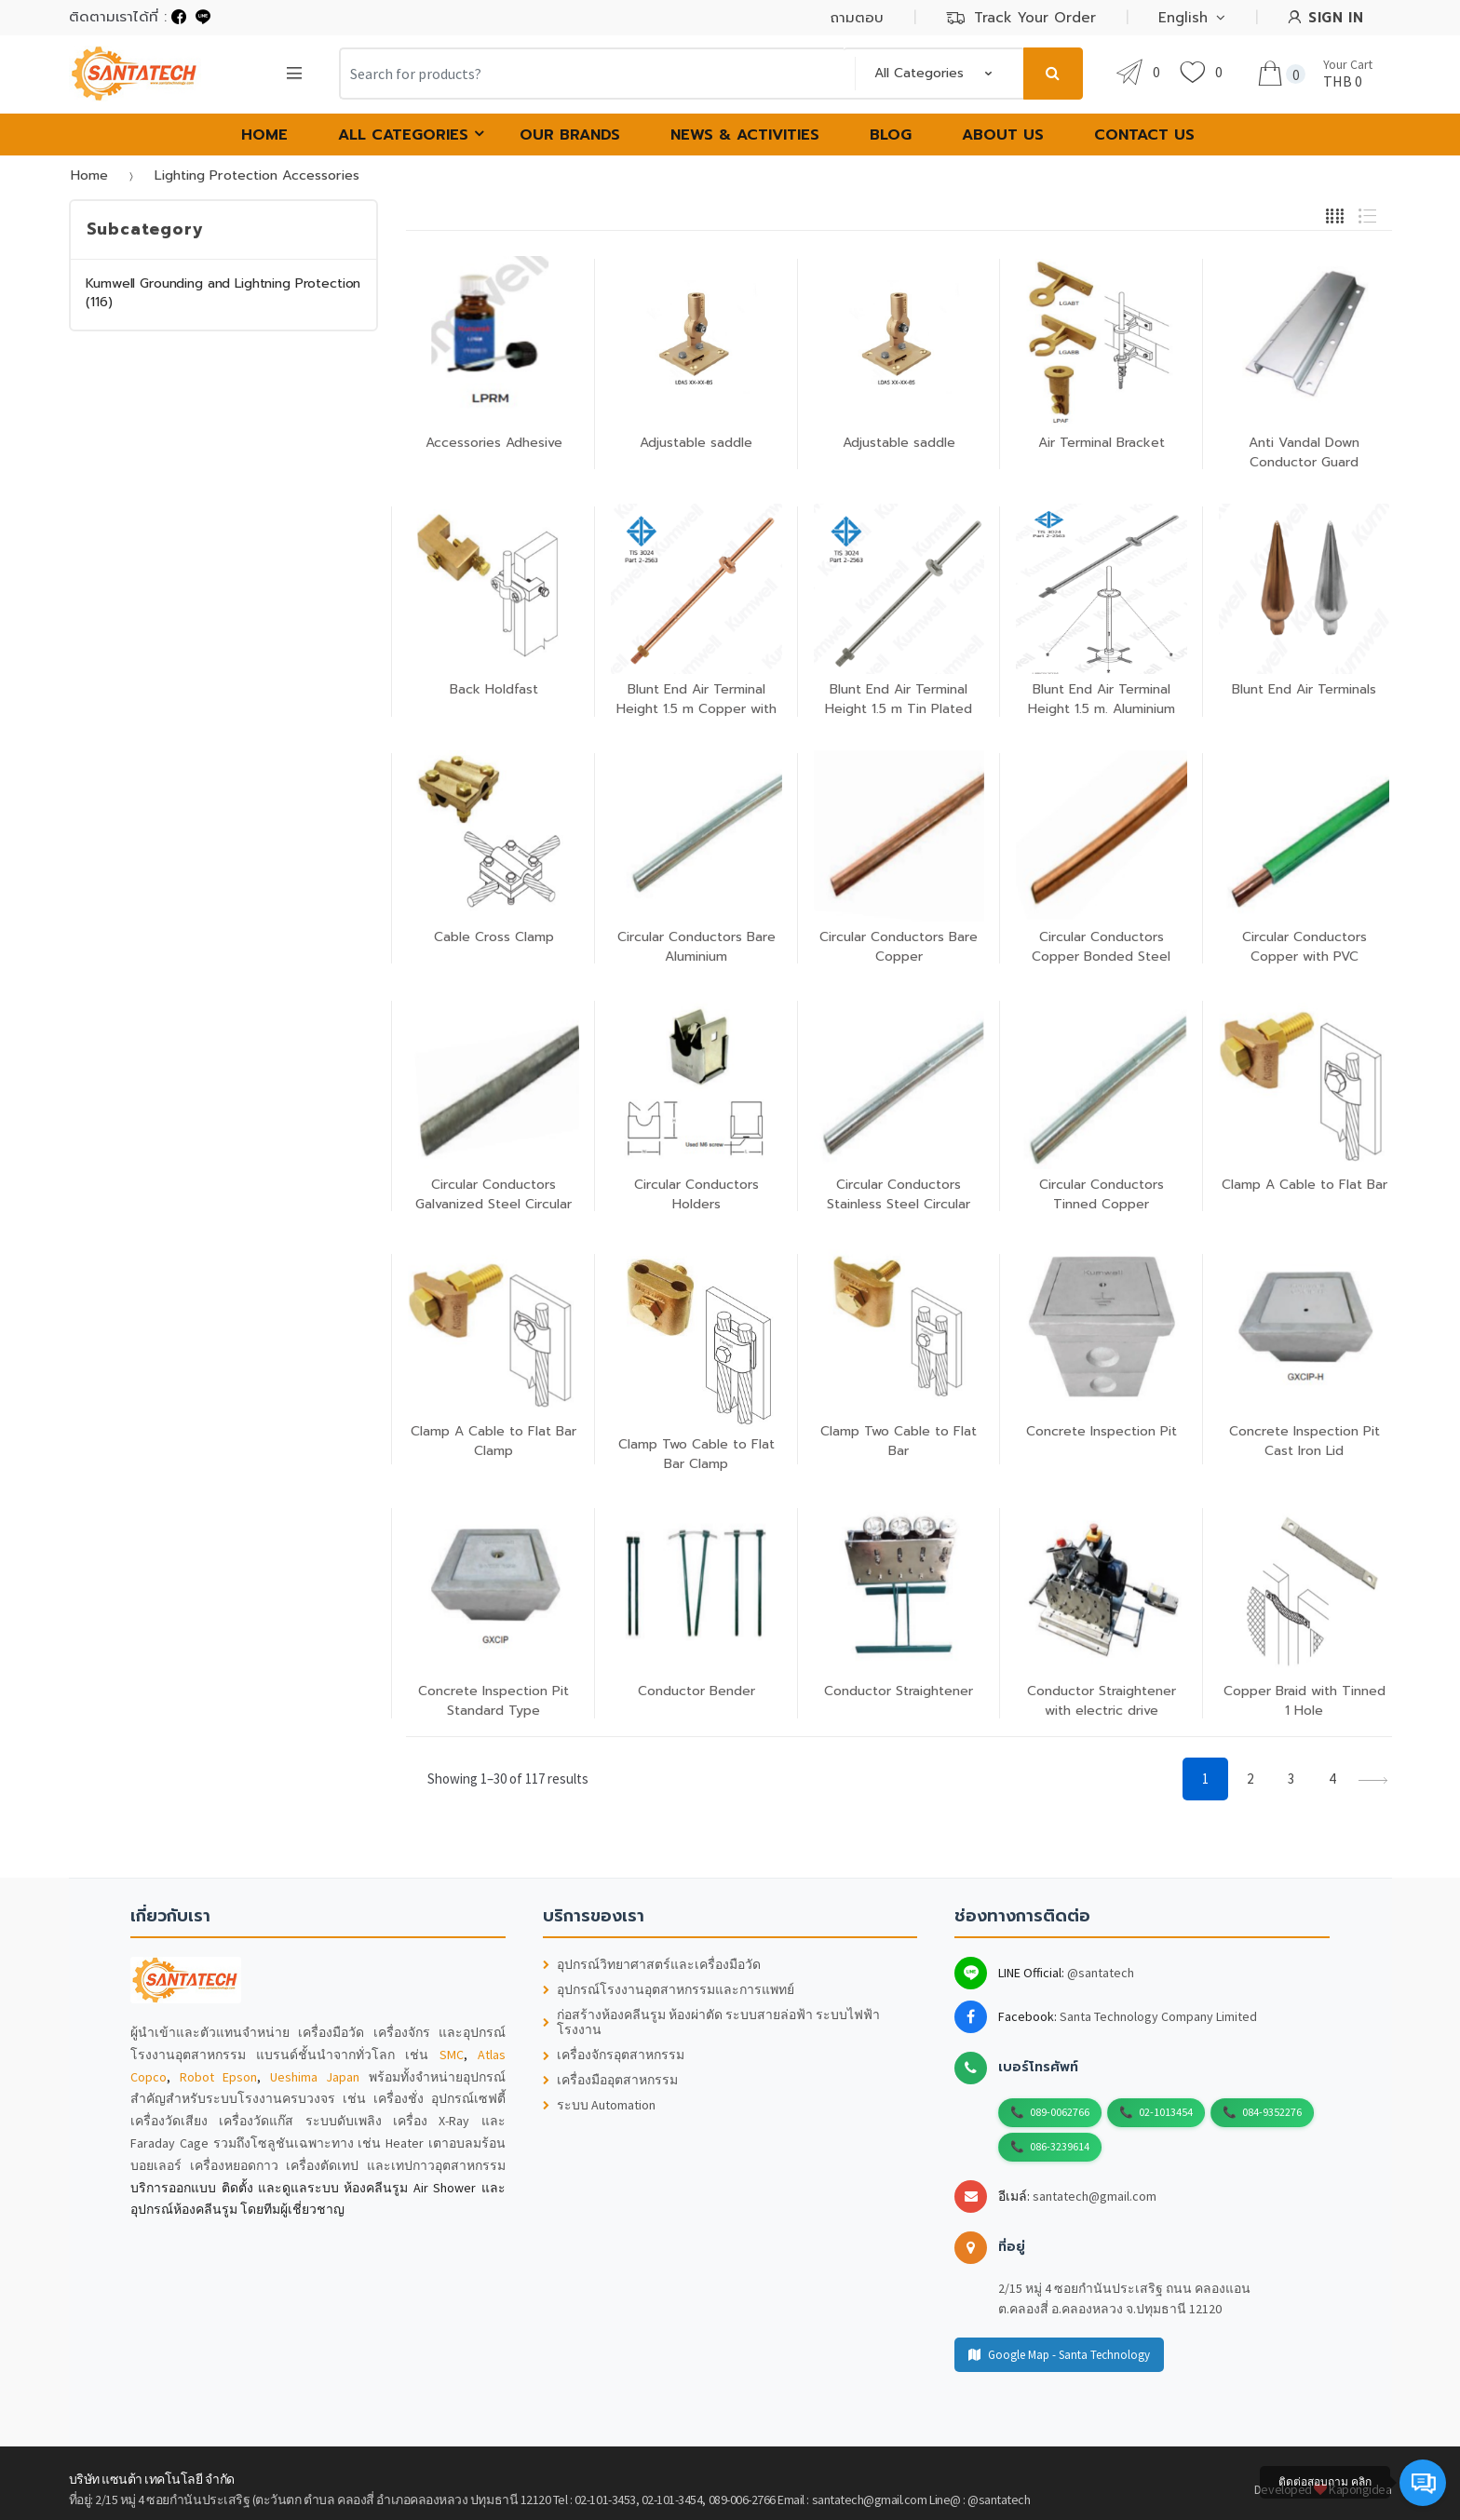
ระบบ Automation (599, 2105)
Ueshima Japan (315, 2077)
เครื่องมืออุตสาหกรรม (610, 2080)
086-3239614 (1059, 2146)
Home (89, 175)
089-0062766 (1059, 2112)
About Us (1003, 135)
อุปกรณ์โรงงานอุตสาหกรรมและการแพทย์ (668, 1990)
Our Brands (570, 135)
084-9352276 (1272, 2112)
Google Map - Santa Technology (1059, 2355)
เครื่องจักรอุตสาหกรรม (613, 2055)
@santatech (1100, 1972)
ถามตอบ (857, 17)
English (1183, 17)
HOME (264, 135)
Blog (891, 135)
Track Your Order (1021, 17)
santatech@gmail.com (1094, 2196)
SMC (451, 2054)
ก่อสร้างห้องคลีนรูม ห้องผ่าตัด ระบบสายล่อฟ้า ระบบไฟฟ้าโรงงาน (711, 2023)
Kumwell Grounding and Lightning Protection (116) (223, 293)
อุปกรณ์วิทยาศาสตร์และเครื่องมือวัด (652, 1965)
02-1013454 (1166, 2112)
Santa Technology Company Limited (1158, 2016)
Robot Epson (219, 2077)
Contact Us (1144, 135)
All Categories (403, 135)
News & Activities (744, 135)
